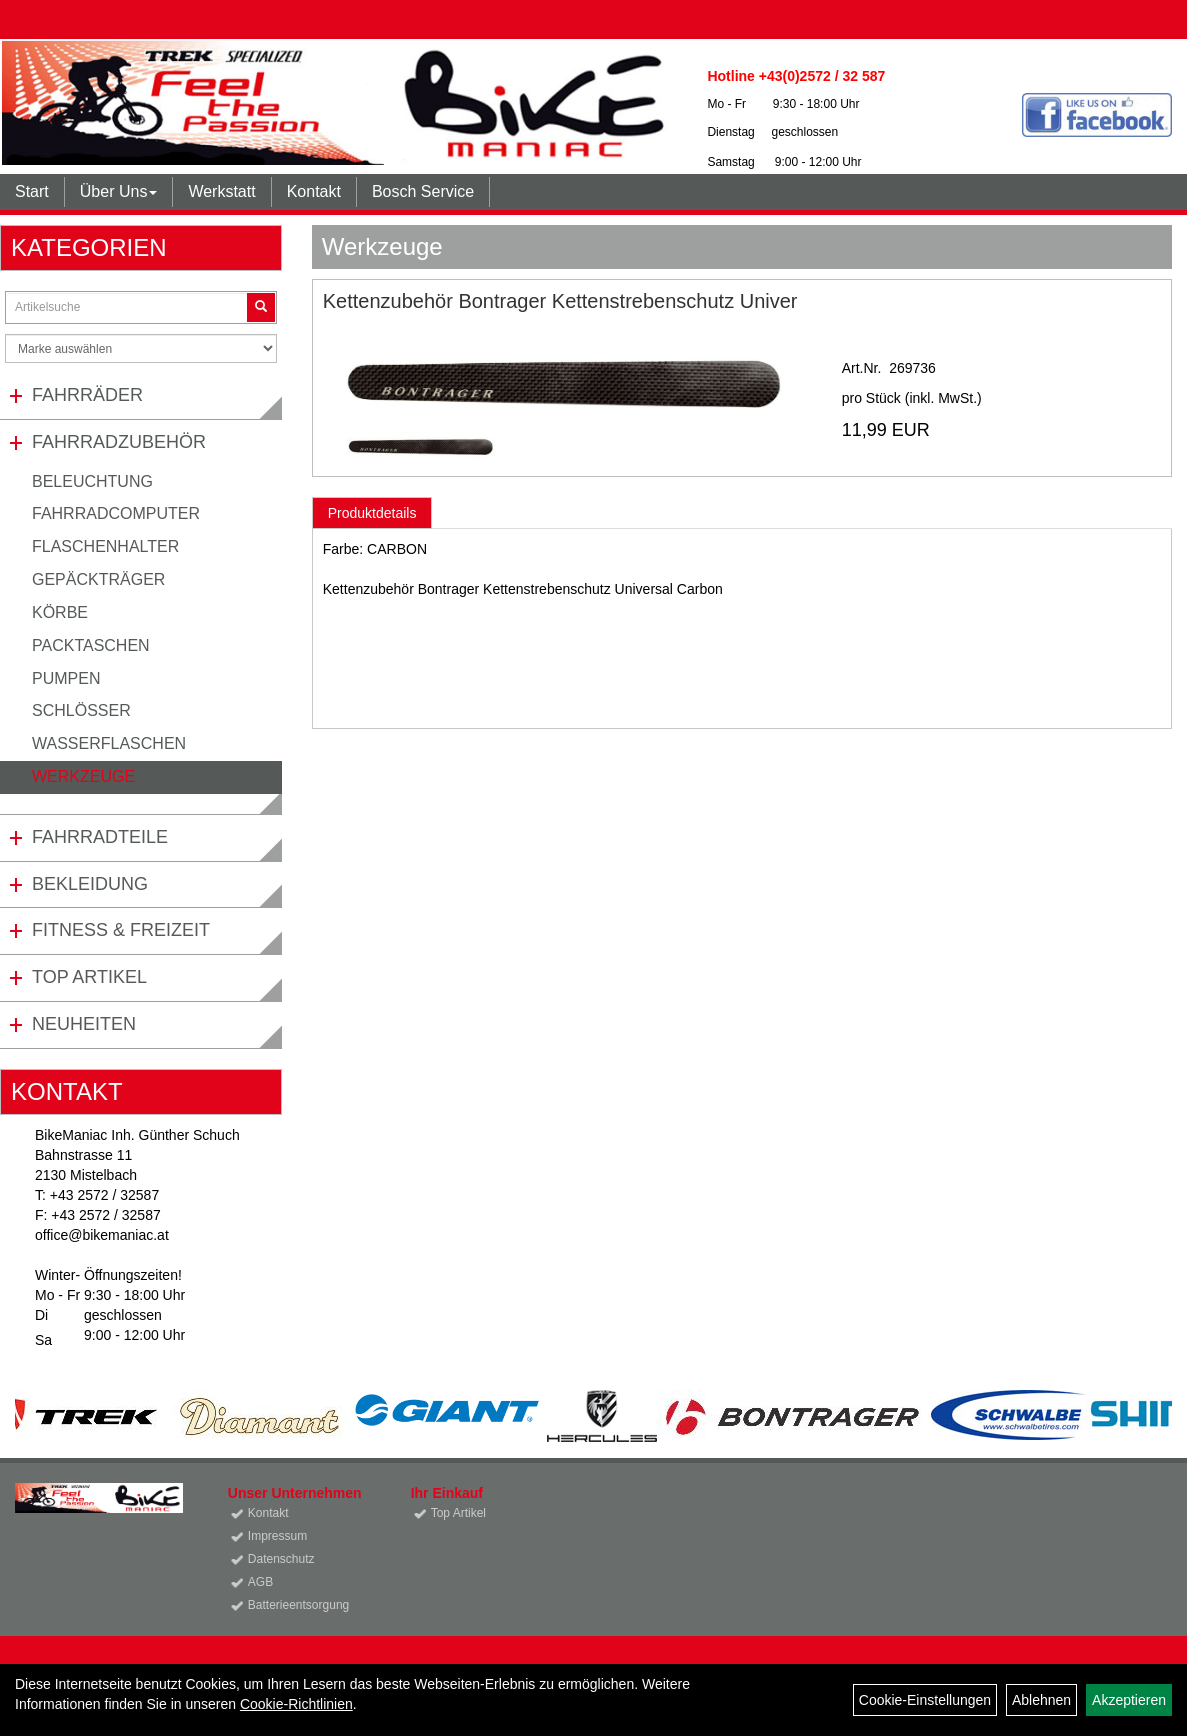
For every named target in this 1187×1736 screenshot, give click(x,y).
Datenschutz (281, 1559)
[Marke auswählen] (141, 348)
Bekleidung (90, 884)
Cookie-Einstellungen (925, 1700)
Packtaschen (91, 645)
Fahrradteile (100, 837)
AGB (260, 1582)
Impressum (277, 1536)
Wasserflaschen (109, 743)
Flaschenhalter (105, 546)
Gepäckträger (98, 579)
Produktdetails (372, 513)
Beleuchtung (92, 481)
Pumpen (66, 678)
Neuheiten (84, 1024)
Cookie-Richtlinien (296, 1704)
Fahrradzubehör (119, 442)
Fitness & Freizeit (121, 930)
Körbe (60, 612)
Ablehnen (1041, 1700)
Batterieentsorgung (298, 1605)
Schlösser (81, 710)
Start (32, 191)
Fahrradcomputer (116, 513)
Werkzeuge (83, 776)
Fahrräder (87, 395)
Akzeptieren (1129, 1700)
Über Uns (119, 191)
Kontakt (314, 191)
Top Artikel (89, 977)
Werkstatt (221, 191)
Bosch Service (423, 191)
